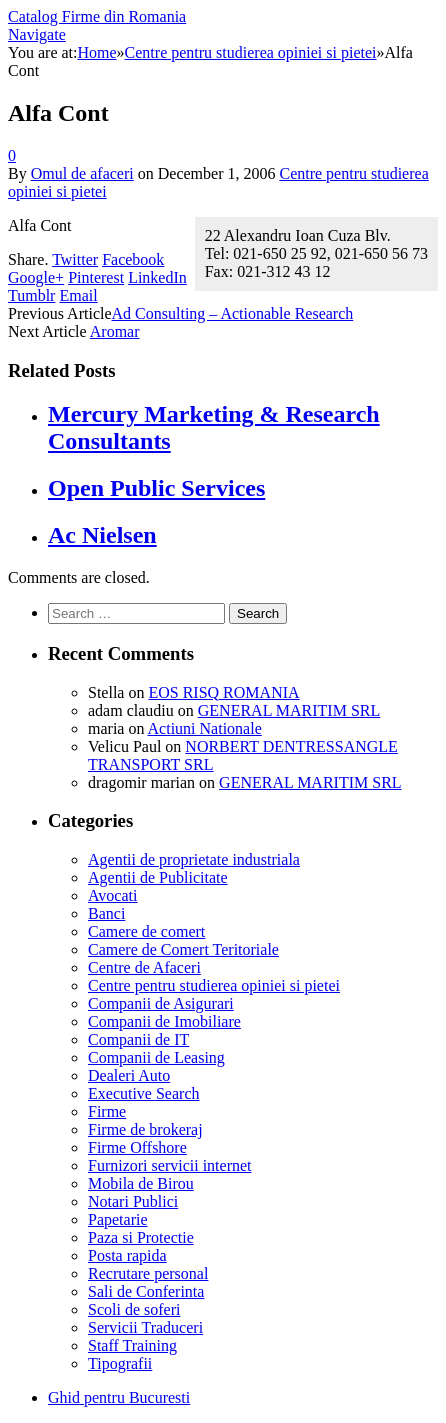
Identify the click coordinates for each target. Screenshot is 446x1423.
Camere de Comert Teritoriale (183, 949)
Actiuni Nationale (205, 728)
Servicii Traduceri (145, 1327)
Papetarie (118, 1219)
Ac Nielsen (102, 535)
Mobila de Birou (141, 1183)
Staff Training (132, 1345)
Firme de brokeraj (145, 1129)
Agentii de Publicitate (158, 877)
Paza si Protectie (141, 1237)
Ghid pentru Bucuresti (119, 1397)
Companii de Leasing (156, 1057)
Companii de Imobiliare (164, 1021)
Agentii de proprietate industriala (194, 859)
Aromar (115, 331)
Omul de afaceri (82, 173)
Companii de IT (138, 1039)
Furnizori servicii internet (170, 1165)
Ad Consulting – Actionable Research (233, 313)
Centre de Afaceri (144, 967)
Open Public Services (156, 488)
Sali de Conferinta (146, 1291)
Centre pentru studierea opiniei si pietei (214, 985)
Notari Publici (133, 1201)
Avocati (112, 895)
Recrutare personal (148, 1273)
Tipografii (120, 1363)
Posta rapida (127, 1255)
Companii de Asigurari (161, 1003)
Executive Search (144, 1093)
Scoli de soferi (134, 1309)
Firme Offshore (137, 1147)
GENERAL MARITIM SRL (289, 710)
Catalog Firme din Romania (97, 16)
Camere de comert (146, 931)
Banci (106, 913)
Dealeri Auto (129, 1075)
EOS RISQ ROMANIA (223, 692)
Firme (107, 1111)
